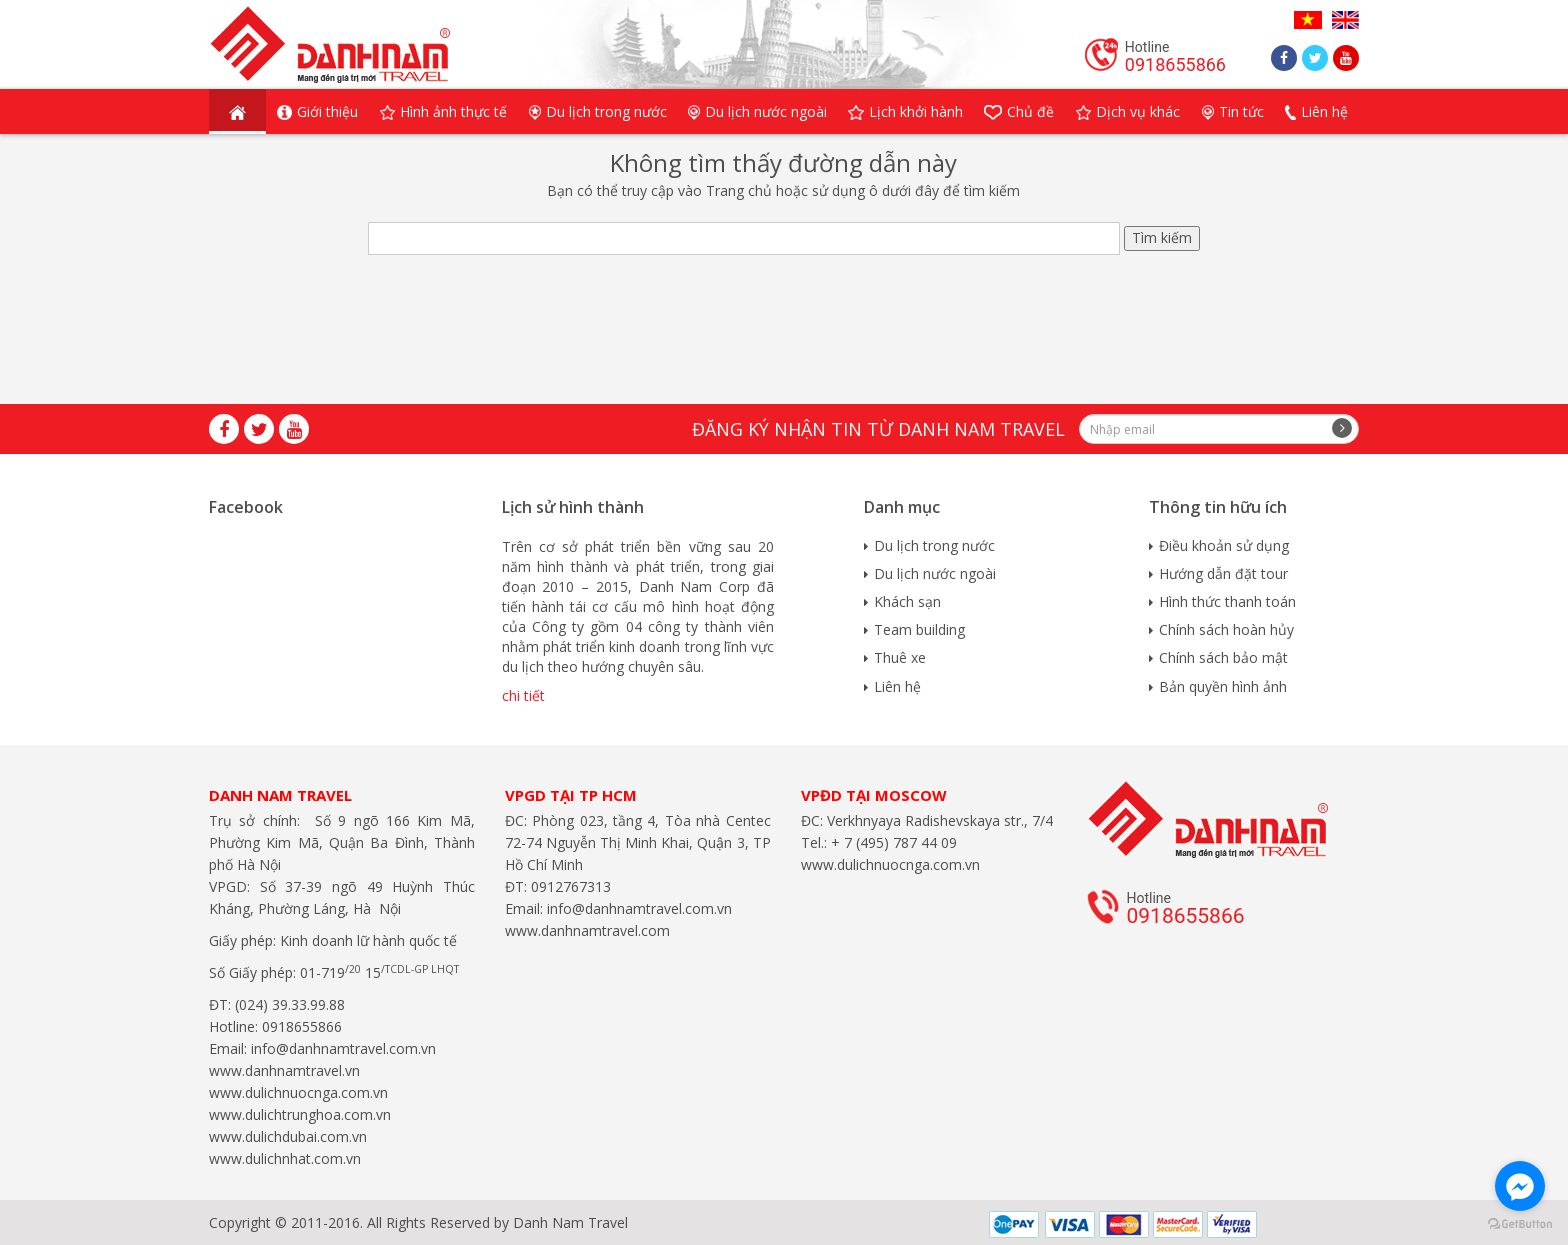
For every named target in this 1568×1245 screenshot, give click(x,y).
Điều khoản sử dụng (1224, 545)
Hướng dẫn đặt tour (1223, 573)
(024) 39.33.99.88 (290, 1004)
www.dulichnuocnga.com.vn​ (298, 1092)
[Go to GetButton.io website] (1520, 1224)
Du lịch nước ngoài (935, 573)
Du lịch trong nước (934, 545)
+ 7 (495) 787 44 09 (892, 842)
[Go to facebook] (1520, 1186)
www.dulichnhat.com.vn (285, 1158)
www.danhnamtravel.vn (284, 1070)
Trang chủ (739, 190)
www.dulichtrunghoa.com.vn (300, 1114)
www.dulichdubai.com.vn (288, 1136)
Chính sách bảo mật (1223, 657)
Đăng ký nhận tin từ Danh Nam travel (878, 429)
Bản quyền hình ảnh (1223, 686)
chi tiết (523, 695)
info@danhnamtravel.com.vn (341, 1048)
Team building (919, 629)
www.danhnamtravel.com (587, 930)
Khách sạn (907, 601)
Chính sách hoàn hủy (1226, 629)
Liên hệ (897, 686)
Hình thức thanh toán (1227, 601)
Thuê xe (900, 657)
